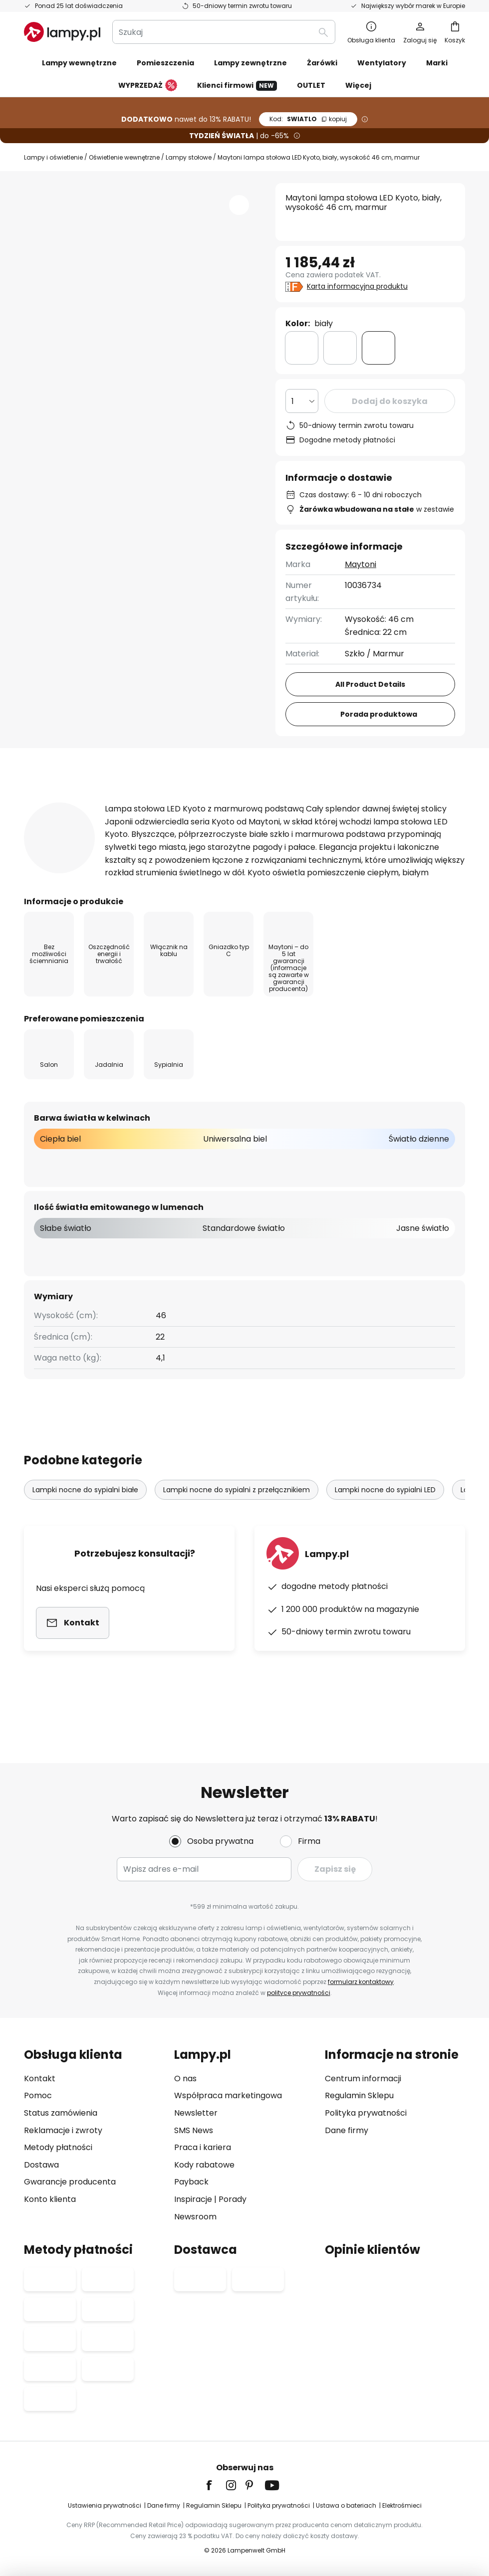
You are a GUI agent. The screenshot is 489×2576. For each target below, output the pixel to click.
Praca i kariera (202, 2147)
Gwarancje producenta (70, 2181)
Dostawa (41, 2165)
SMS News (193, 2130)
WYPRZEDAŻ (147, 85)
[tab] (67, 802)
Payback (191, 2181)
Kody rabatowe (204, 2165)
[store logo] (62, 32)
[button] (239, 205)
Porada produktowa (379, 714)
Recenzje (310, 801)
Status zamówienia (60, 2113)
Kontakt (39, 2078)
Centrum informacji (363, 2078)
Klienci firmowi (237, 85)
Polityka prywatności (366, 2113)
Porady (232, 2199)
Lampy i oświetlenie (53, 157)
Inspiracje (193, 2199)
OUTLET (311, 85)
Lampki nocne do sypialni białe (85, 1541)
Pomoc (38, 2095)
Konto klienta (50, 2199)
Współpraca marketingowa (228, 2095)
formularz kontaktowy (360, 1982)
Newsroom (195, 2216)
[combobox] (224, 31)
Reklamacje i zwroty (63, 2130)
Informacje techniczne (197, 801)
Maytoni (360, 564)
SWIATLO (308, 119)
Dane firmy (346, 2130)
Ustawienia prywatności (104, 2505)
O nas (185, 2078)
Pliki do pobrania (76, 820)
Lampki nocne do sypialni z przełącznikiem (237, 1541)
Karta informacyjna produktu (357, 286)
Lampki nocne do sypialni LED (386, 1541)
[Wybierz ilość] (301, 401)
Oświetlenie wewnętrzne (123, 157)
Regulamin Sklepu (359, 2095)
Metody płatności (58, 2147)
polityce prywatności (297, 1992)
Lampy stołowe (188, 157)
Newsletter (196, 2113)
